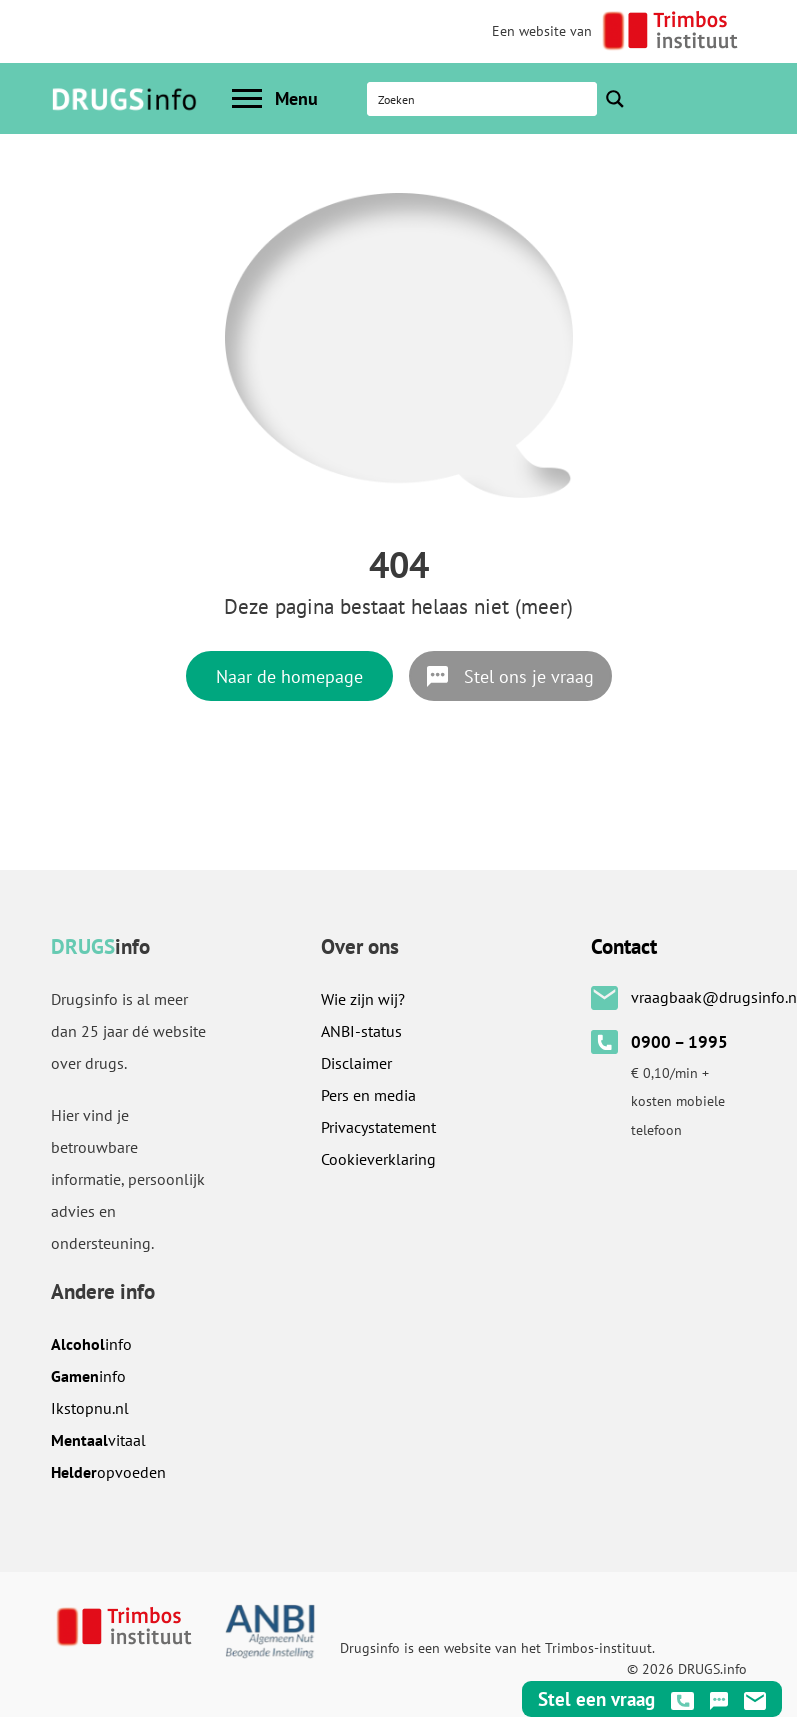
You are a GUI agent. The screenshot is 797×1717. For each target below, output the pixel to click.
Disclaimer (356, 1063)
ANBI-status (361, 1031)
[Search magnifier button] (615, 99)
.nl (90, 1408)
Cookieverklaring (378, 1159)
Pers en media (368, 1095)
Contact (624, 946)
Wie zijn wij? (363, 999)
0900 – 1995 (679, 1042)
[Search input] (483, 99)
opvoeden (108, 1472)
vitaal (98, 1440)
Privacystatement (378, 1127)
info (91, 1344)
